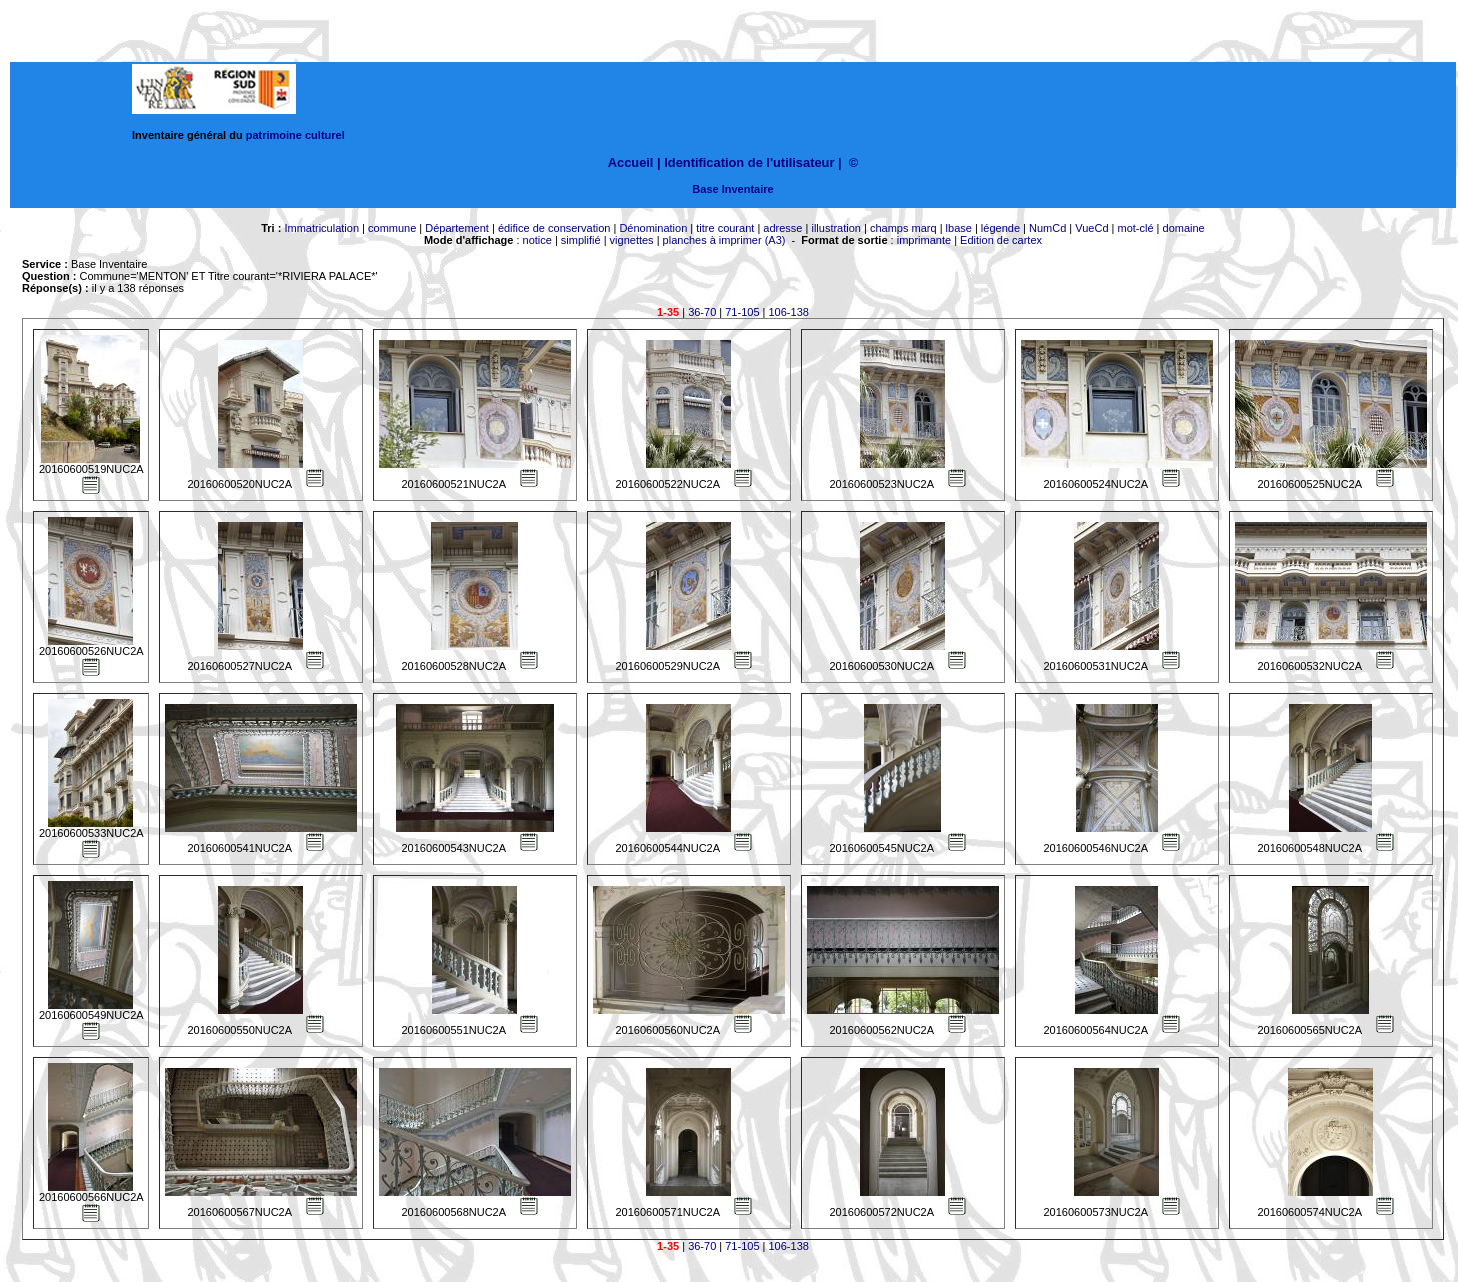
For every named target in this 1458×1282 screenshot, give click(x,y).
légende (1000, 228)
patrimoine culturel (295, 135)
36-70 (702, 312)
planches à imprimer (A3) (724, 240)
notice (537, 240)
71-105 (742, 312)
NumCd (1047, 228)
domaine (1184, 228)
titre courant (725, 228)
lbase (959, 228)
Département (457, 228)
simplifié (581, 240)
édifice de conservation (554, 228)
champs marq (903, 228)
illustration (836, 228)
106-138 (789, 312)
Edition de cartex (1001, 240)
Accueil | (634, 162)
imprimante (924, 240)
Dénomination (653, 228)
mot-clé (1136, 228)
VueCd (1091, 228)
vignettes (632, 240)
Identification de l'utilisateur (749, 162)
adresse (782, 228)
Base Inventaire (732, 189)
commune (392, 228)
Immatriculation (321, 228)
